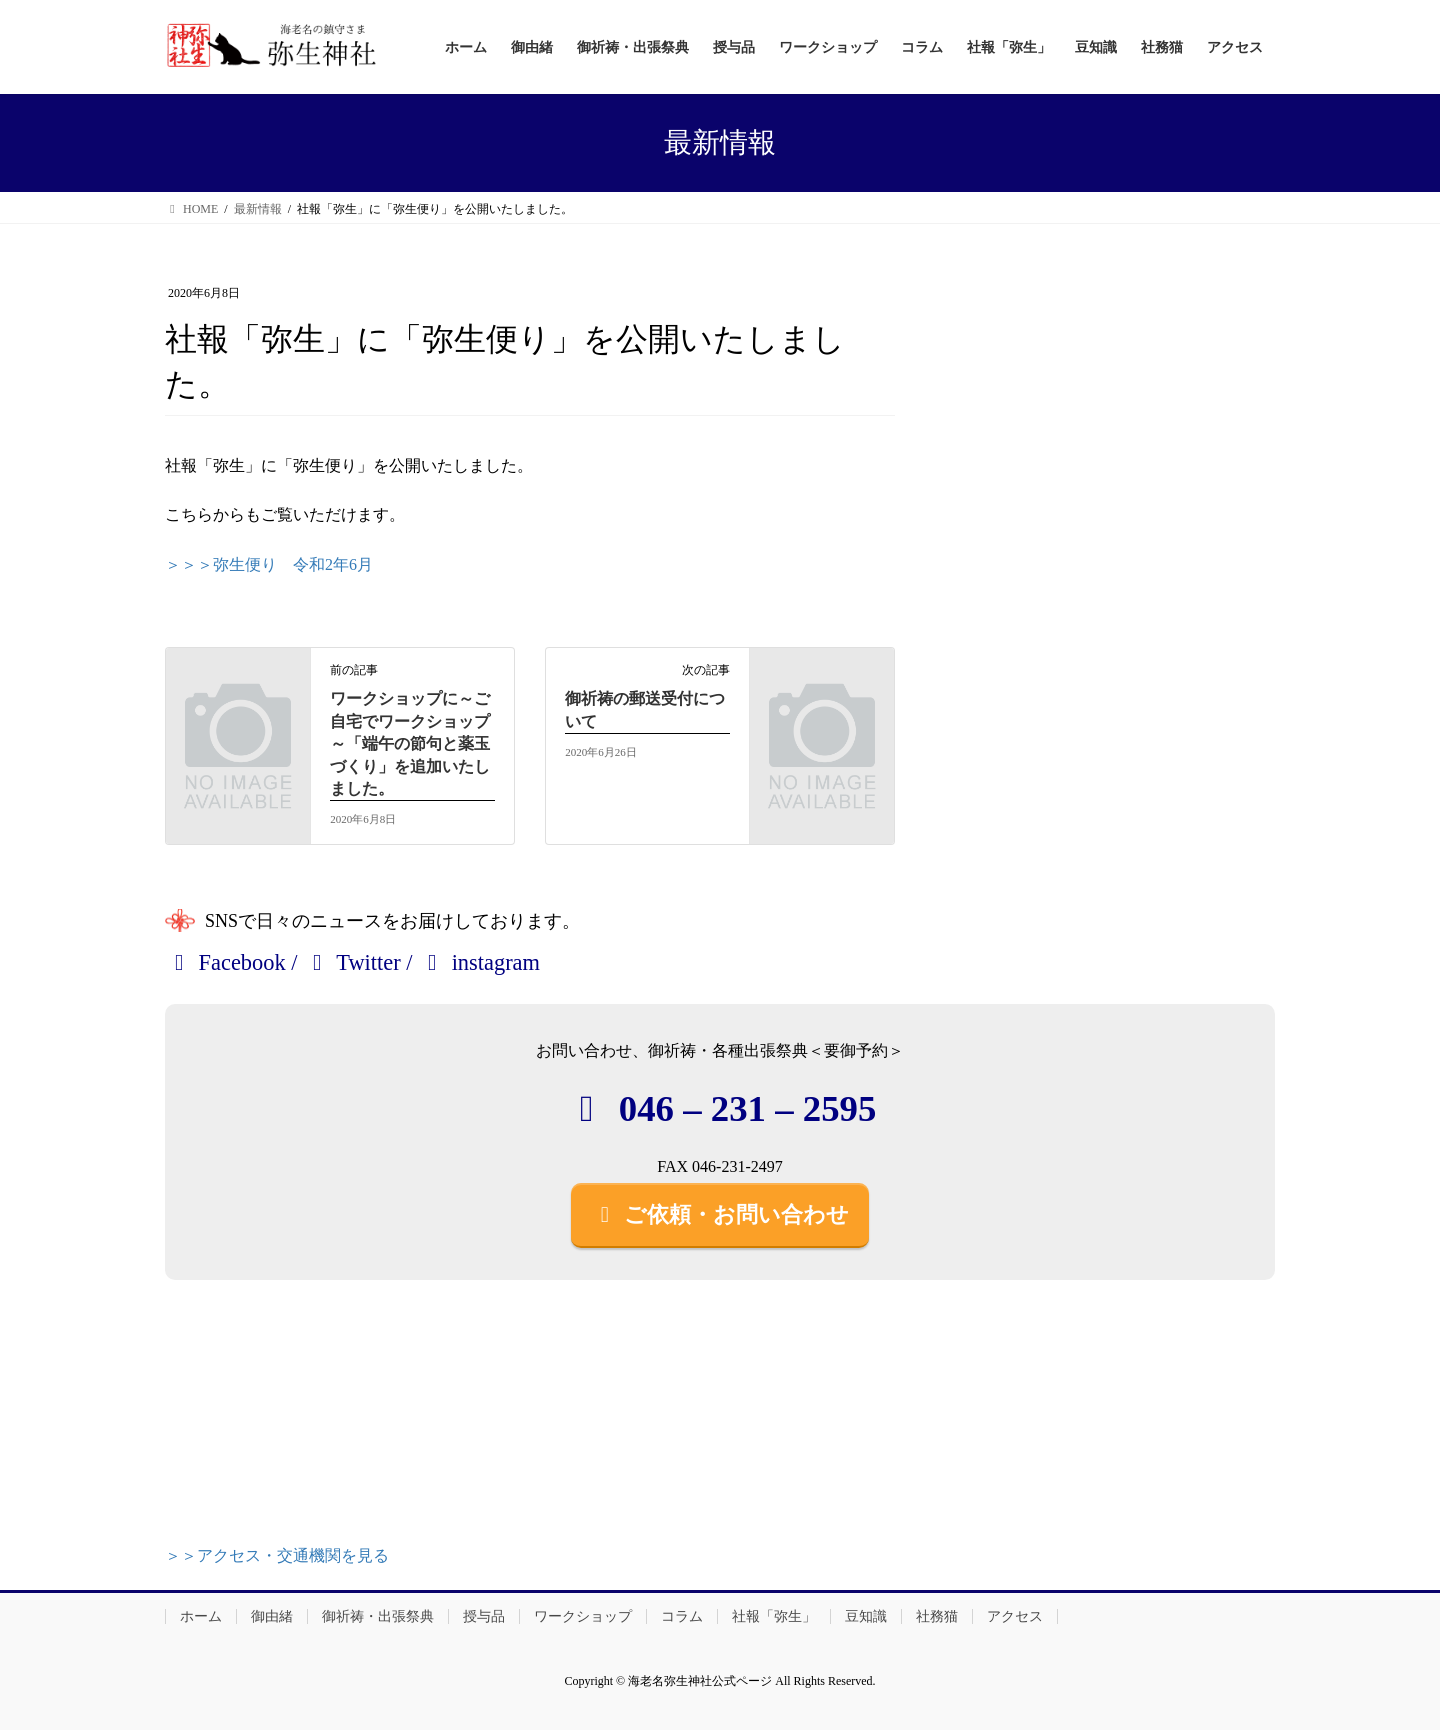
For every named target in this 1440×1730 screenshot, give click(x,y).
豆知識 (866, 1616)
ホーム (201, 1616)
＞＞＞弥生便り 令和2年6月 (269, 564)
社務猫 (937, 1616)
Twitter (352, 962)
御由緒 (272, 1616)
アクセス (1015, 1616)
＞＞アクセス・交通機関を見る (277, 1555)
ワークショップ (583, 1616)
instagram (479, 962)
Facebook (225, 962)
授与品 (484, 1616)
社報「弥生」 (774, 1616)
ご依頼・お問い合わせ (720, 1214)
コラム (682, 1616)
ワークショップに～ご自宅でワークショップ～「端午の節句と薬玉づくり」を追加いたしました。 (410, 743)
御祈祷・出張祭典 (378, 1616)
